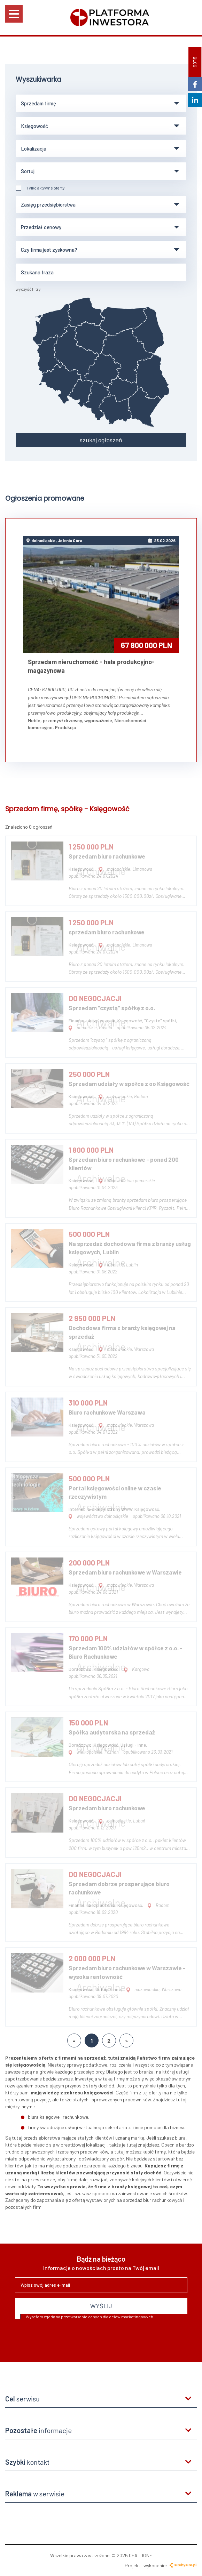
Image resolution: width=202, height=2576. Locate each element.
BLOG (195, 62)
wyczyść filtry (28, 289)
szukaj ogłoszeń (101, 440)
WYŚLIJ (101, 2306)
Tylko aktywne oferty (40, 188)
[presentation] (68, 2338)
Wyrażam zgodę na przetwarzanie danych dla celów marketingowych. (84, 2316)
